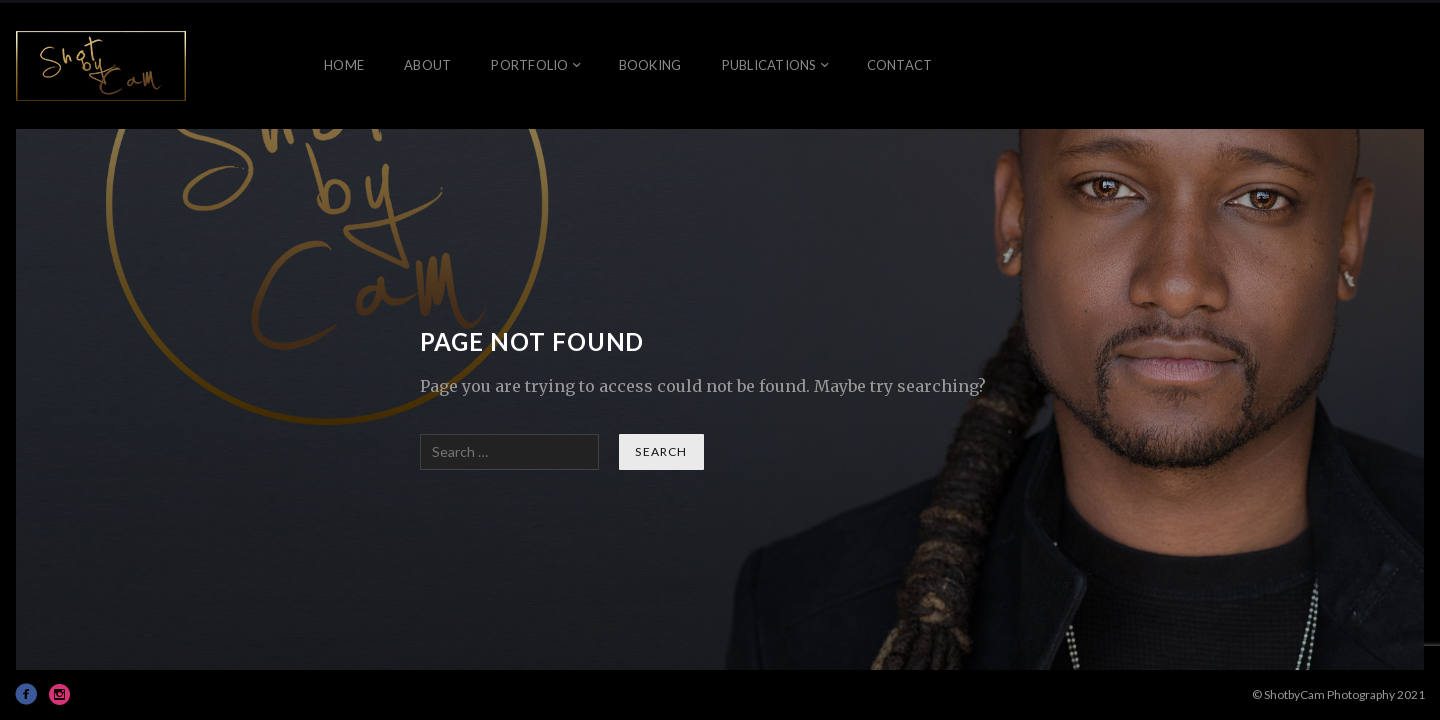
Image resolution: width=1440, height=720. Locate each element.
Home (344, 65)
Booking (650, 65)
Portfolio (529, 65)
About (427, 65)
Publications (769, 65)
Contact (900, 65)
